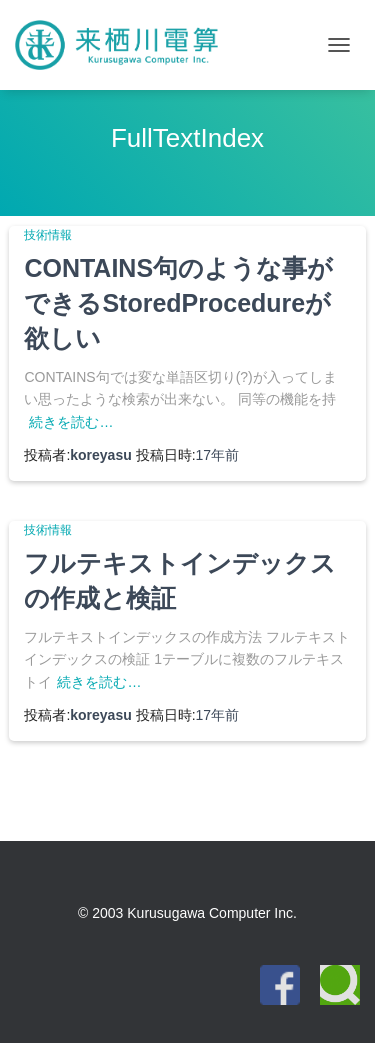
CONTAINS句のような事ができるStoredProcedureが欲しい (178, 303)
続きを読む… (71, 422)
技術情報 (48, 235)
